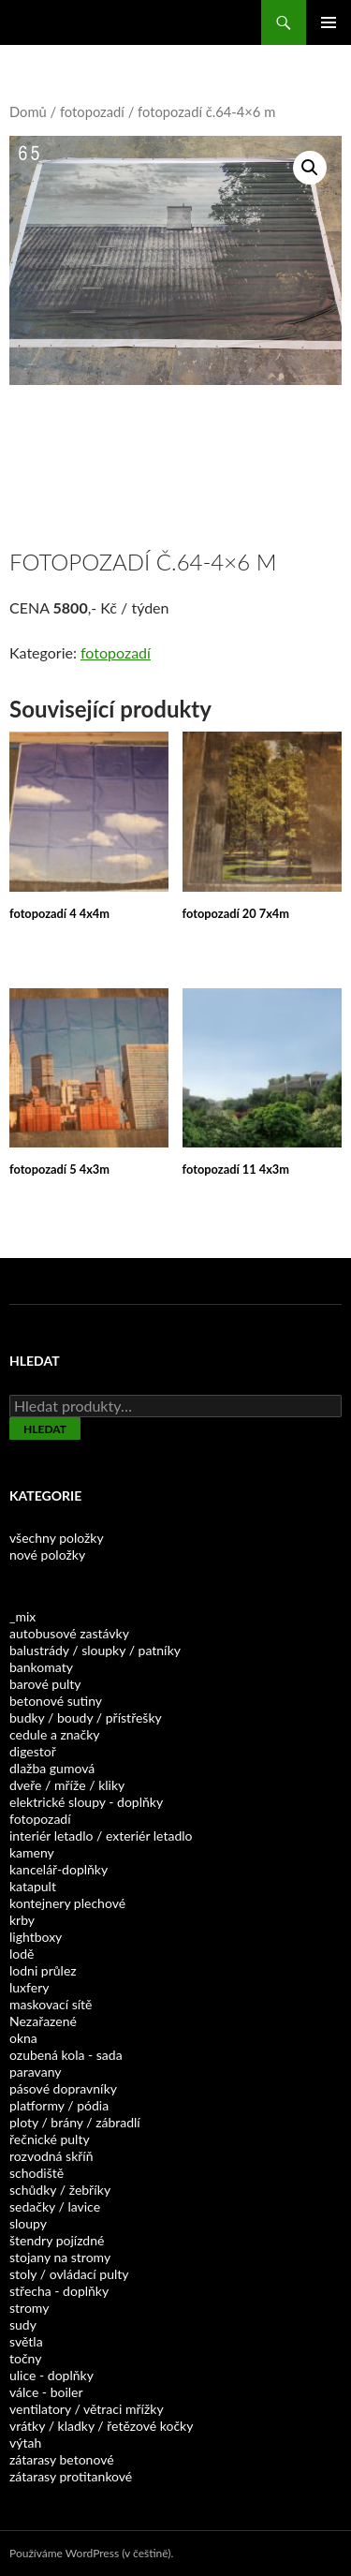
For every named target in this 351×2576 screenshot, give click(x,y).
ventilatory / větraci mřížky (86, 2409)
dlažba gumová (52, 1768)
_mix (22, 1616)
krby (22, 1920)
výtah (25, 2442)
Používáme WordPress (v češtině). (91, 2553)
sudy (23, 2324)
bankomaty (41, 1667)
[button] (310, 168)
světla (26, 2341)
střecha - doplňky (59, 2291)
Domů (28, 111)
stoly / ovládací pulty (69, 2274)
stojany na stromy (59, 2257)
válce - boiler (46, 2392)
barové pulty (45, 1684)
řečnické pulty (49, 2139)
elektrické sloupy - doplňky (86, 1802)
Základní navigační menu (328, 22)
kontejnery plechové (67, 1903)
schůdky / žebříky (59, 2190)
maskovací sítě (50, 2004)
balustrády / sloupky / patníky (95, 1650)
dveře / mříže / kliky (66, 1785)
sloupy (28, 2223)
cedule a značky (54, 1734)
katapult (32, 1886)
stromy (29, 2308)
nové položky (47, 1554)
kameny (31, 1852)
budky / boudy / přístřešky (85, 1717)
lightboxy (35, 1937)
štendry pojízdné (56, 2240)
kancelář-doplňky (58, 1869)
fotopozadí (92, 111)
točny (25, 2358)
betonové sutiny (55, 1701)
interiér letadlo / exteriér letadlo (100, 1835)
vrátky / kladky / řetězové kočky (101, 2426)
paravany (35, 2072)
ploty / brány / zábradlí (74, 2122)
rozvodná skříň (51, 2156)
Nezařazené (43, 2021)
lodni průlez (43, 1970)
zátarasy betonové (61, 2459)
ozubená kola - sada (66, 2055)
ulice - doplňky (51, 2375)
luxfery (29, 1987)
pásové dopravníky (63, 2088)
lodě (21, 1954)
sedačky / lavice (54, 2206)
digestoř (32, 1751)
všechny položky (56, 1538)
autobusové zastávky (69, 1633)
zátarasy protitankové (70, 2476)
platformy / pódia (59, 2105)
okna (23, 2038)
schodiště (36, 2173)
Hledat (44, 1429)
